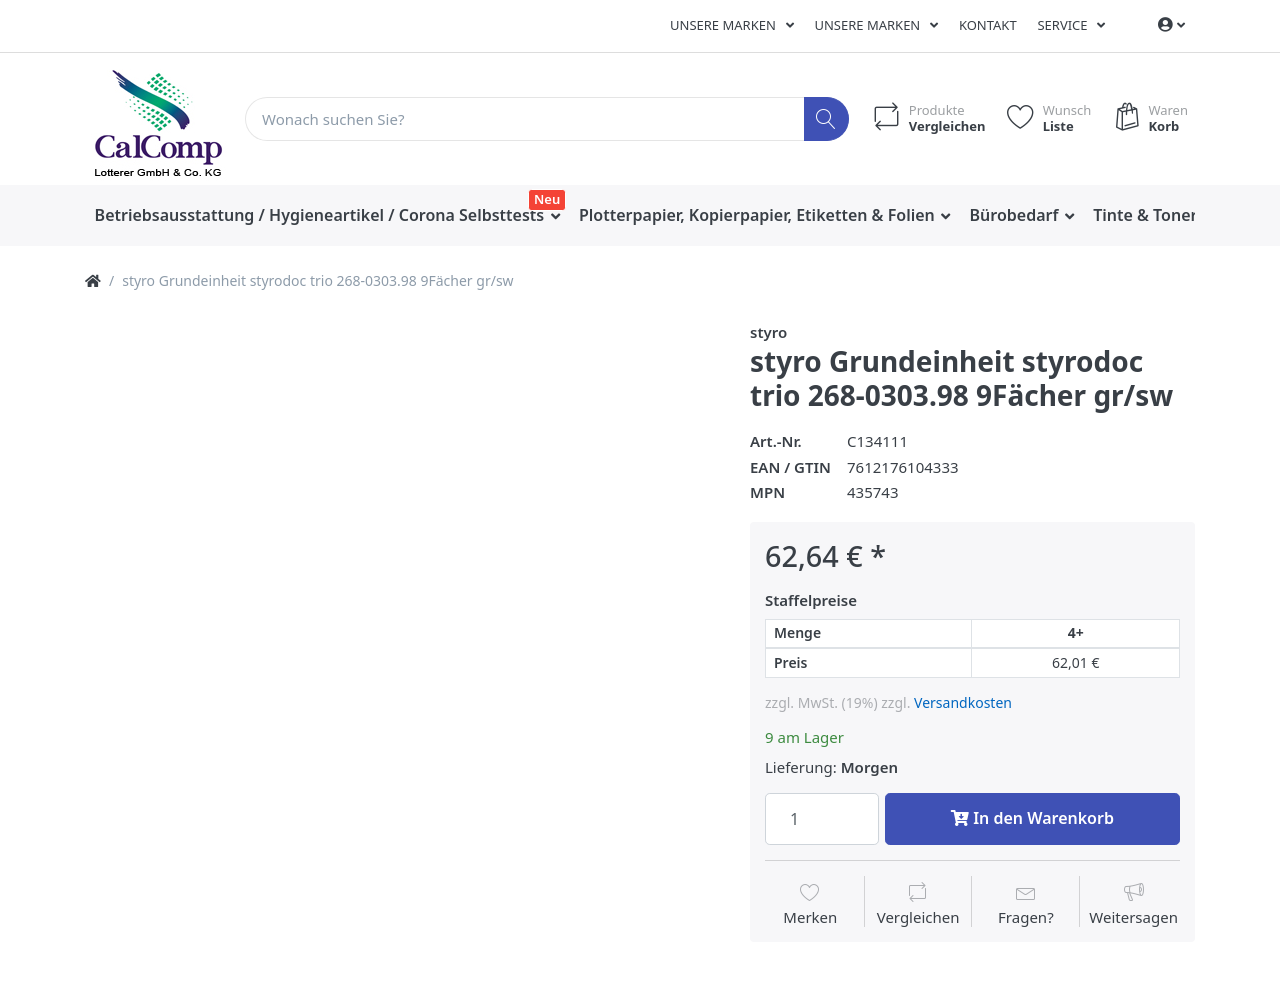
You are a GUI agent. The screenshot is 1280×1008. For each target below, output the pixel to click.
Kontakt (988, 25)
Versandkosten (963, 702)
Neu (547, 199)
